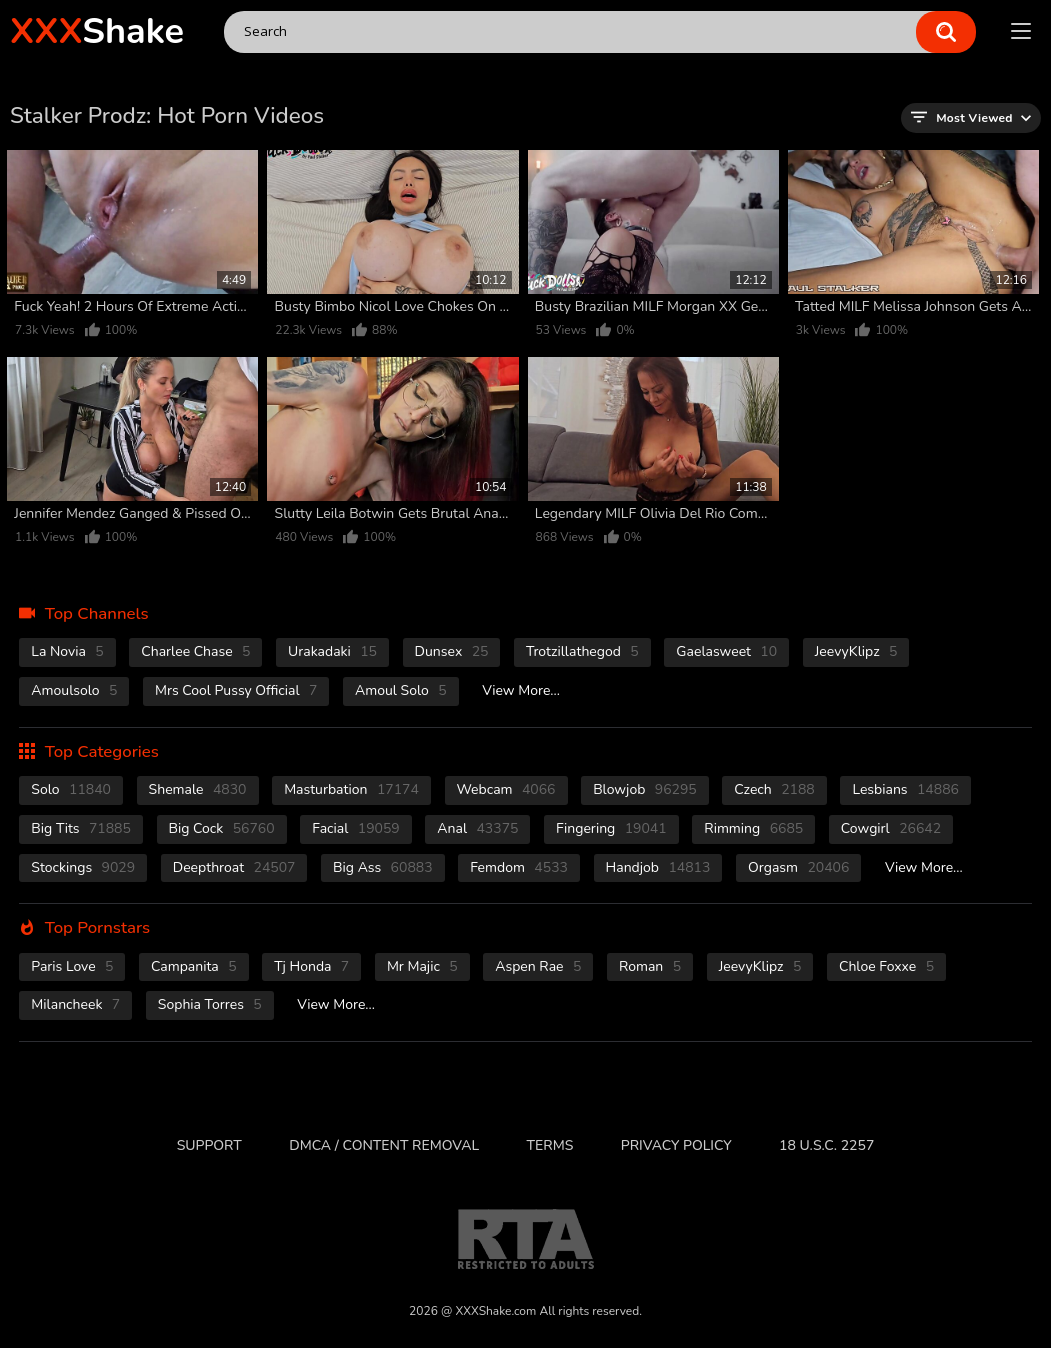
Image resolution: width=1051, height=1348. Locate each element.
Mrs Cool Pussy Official (236, 690)
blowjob (645, 789)
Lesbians (905, 789)
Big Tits (81, 828)
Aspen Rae (538, 966)
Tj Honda (311, 966)
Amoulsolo (74, 690)
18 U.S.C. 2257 (826, 1145)
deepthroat (234, 867)
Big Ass (382, 867)
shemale (198, 789)
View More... (521, 690)
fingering (611, 828)
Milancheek (75, 1004)
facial (355, 828)
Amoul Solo (401, 690)
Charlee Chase (195, 651)
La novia (67, 651)
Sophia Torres (210, 1004)
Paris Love (72, 966)
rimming (753, 828)
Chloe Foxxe (886, 966)
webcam (506, 789)
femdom (519, 867)
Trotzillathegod (582, 651)
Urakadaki (332, 651)
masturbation (351, 789)
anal (477, 828)
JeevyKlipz (856, 651)
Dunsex (452, 651)
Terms (550, 1145)
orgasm (798, 867)
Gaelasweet (726, 651)
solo (71, 789)
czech (774, 789)
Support (209, 1145)
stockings (83, 867)
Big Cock (222, 828)
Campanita (193, 966)
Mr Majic (422, 966)
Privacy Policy (676, 1145)
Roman (650, 966)
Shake (97, 31)
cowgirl (891, 828)
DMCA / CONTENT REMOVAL (384, 1145)
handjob (658, 867)
